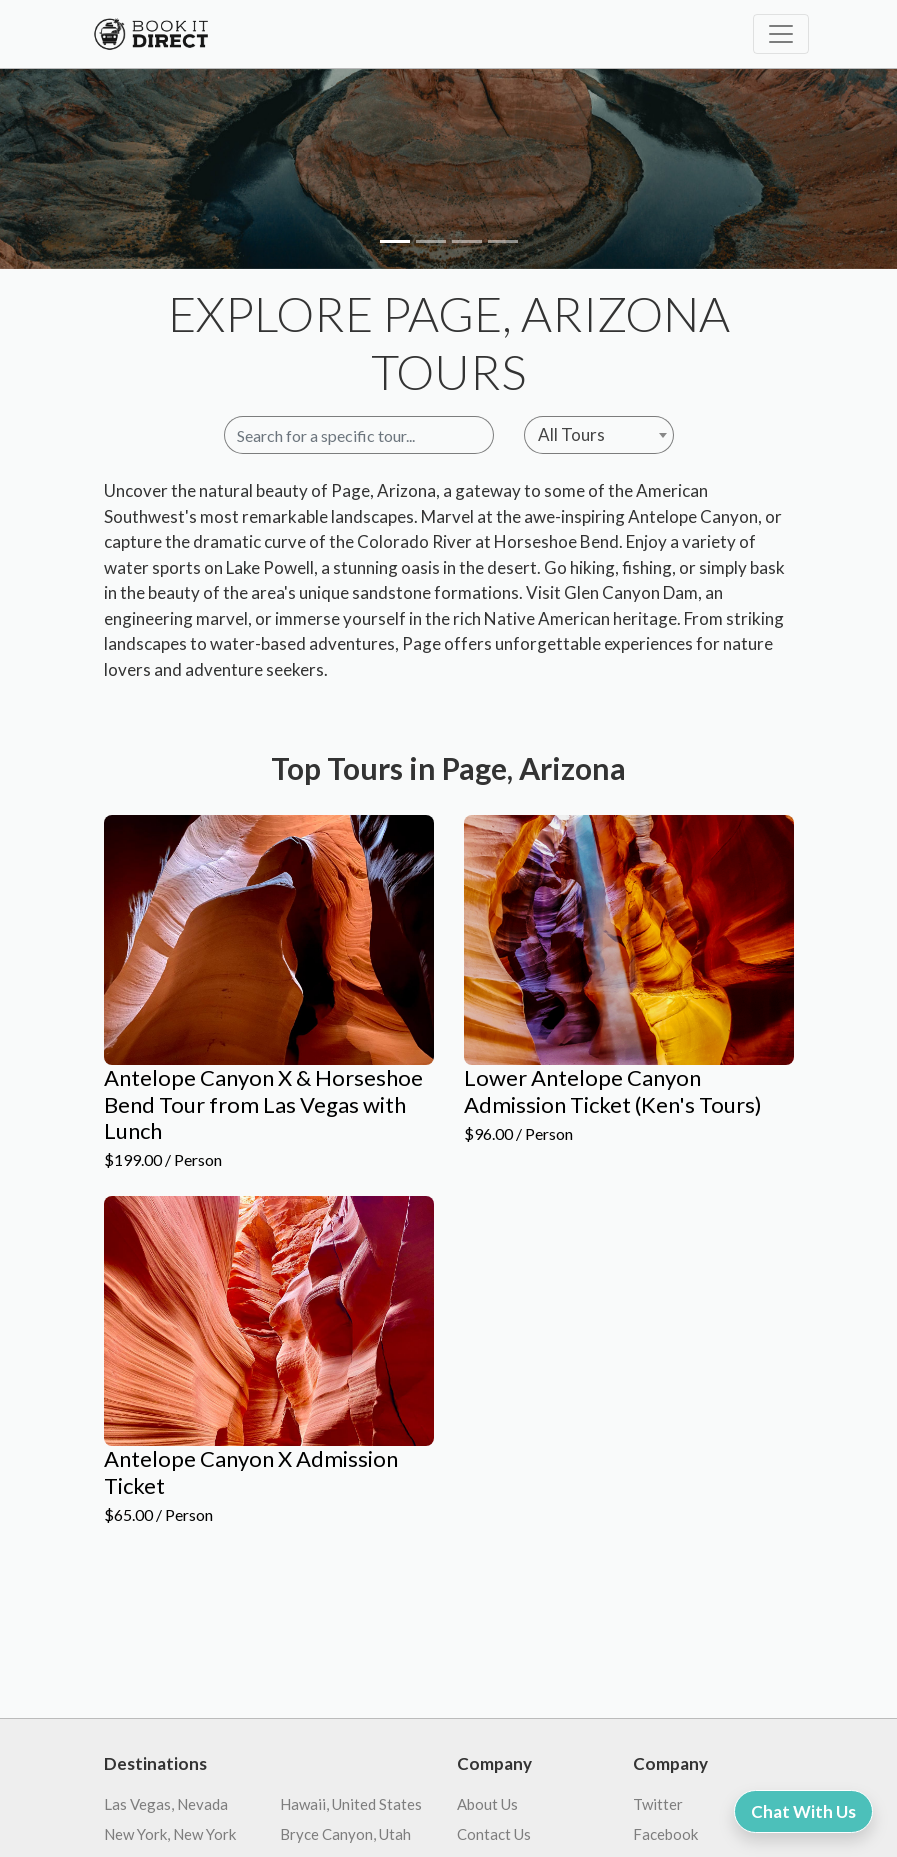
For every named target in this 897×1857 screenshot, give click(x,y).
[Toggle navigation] (781, 34)
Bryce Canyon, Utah (345, 1834)
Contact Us (494, 1834)
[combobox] (599, 435)
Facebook (665, 1834)
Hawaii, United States (351, 1804)
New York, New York (170, 1834)
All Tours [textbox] (571, 434)
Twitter (658, 1804)
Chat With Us (803, 1811)
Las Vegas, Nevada (166, 1804)
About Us (487, 1804)
